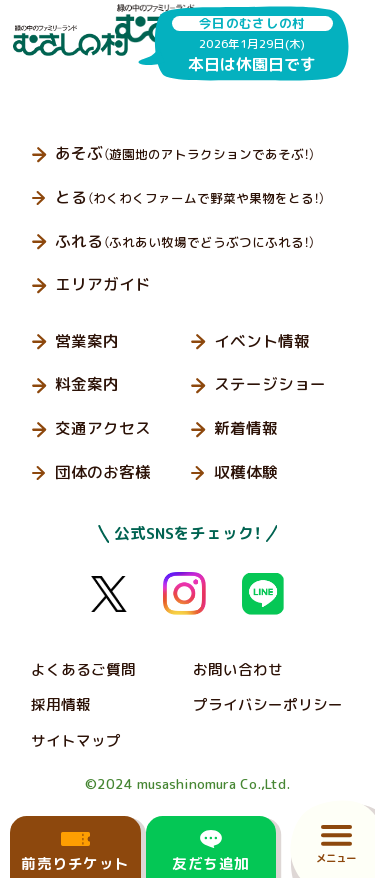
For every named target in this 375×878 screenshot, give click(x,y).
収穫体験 (246, 472)
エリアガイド (103, 284)
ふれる (185, 241)
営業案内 (87, 341)
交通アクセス (103, 428)
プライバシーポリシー (268, 704)
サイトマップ (76, 740)
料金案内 (87, 384)
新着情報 (246, 428)
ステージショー (270, 384)
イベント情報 (262, 341)
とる (190, 197)
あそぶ (185, 153)
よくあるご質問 (83, 669)
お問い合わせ (238, 669)
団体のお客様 (103, 472)
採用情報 (61, 704)
